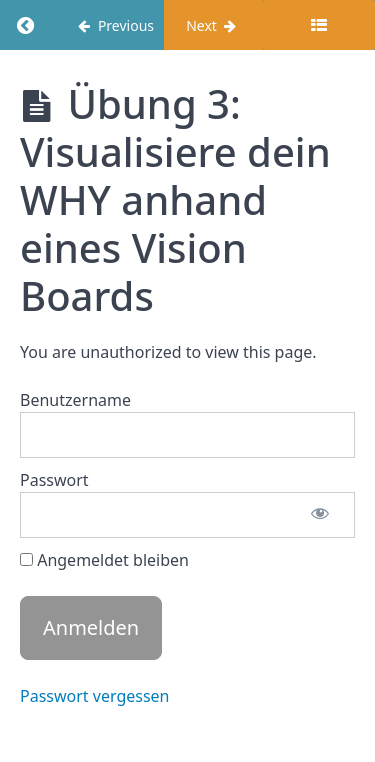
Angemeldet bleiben (104, 560)
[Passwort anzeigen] (320, 515)
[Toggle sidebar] (319, 25)
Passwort (54, 480)
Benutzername (75, 400)
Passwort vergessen (95, 696)
